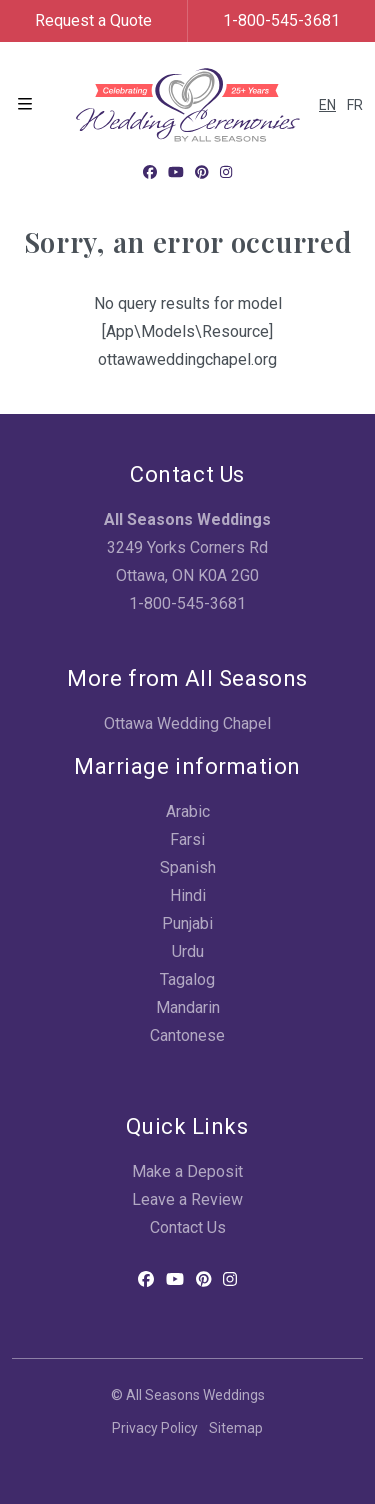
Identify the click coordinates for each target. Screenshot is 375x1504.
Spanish (188, 867)
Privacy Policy (155, 1428)
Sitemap (236, 1428)
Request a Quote (93, 20)
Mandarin (188, 1007)
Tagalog (187, 979)
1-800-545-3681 (281, 20)
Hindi (188, 895)
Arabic (188, 811)
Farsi (187, 839)
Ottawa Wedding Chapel (187, 723)
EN (327, 105)
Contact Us (188, 1227)
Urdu (188, 951)
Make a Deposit (187, 1171)
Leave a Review (187, 1199)
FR (355, 105)
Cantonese (187, 1035)
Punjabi (187, 923)
